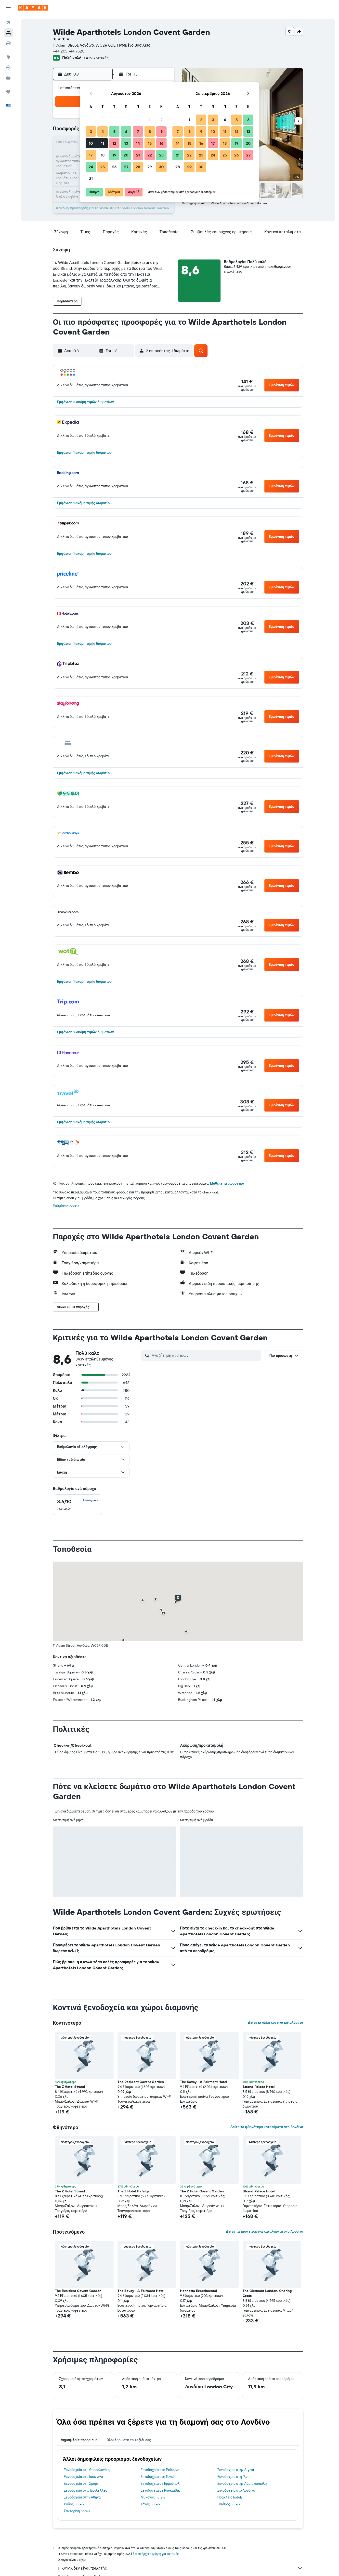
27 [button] (126, 166)
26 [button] (114, 166)
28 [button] (138, 166)
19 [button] (114, 155)
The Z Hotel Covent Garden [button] (202, 2191)
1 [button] (149, 119)
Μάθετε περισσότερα (227, 1183)
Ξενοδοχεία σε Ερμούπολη (161, 2483)
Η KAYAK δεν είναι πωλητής (180, 2568)
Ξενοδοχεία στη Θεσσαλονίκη (87, 2470)
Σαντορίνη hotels (77, 2511)
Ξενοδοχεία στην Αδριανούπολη (242, 2483)
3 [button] (91, 131)
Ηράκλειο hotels (229, 2497)
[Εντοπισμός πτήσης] (8, 67)
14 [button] (138, 143)
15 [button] (150, 143)
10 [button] (91, 143)
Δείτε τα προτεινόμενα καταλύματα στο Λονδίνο (264, 2231)
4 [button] (103, 131)
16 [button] (161, 143)
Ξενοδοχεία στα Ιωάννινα (83, 2476)
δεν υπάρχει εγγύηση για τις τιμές (156, 2554)
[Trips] (8, 92)
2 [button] (161, 119)
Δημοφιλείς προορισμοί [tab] (80, 2440)
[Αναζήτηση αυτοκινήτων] (8, 43)
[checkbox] (77, 1504)
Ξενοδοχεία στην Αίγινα (235, 2470)
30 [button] (161, 166)
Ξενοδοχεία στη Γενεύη (159, 2476)
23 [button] (161, 155)
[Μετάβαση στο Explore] (8, 57)
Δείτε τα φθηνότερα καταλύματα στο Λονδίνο (266, 2127)
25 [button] (102, 166)
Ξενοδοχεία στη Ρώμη (234, 2476)
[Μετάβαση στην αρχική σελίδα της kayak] (33, 8)
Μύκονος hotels (153, 2497)
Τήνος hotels (150, 2504)
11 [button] (102, 143)
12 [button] (114, 143)
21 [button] (138, 155)
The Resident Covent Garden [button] (140, 2082)
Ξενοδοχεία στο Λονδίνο (236, 2490)
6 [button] (126, 131)
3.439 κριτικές (96, 57)
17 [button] (90, 155)
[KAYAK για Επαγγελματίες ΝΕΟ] (8, 78)
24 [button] (91, 166)
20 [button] (126, 155)
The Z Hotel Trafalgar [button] (134, 2191)
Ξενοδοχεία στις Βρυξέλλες (85, 2490)
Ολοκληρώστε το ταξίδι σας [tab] (128, 2440)
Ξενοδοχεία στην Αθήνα (82, 2497)
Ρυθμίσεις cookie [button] (66, 1206)
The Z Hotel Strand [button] (70, 2086)
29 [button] (149, 166)
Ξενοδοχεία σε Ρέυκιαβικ (160, 2490)
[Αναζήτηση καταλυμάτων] (8, 33)
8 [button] (150, 131)
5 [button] (114, 131)
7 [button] (138, 131)
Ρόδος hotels (74, 2504)
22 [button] (149, 155)
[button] (8, 7)
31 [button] (91, 178)
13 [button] (126, 143)
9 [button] (161, 131)
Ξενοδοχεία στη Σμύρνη (82, 2483)
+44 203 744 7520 (68, 51)
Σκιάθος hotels (228, 2504)
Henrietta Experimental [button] (198, 2291)
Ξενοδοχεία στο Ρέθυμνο (160, 2470)
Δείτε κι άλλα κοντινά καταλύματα (275, 2022)
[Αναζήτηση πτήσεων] (8, 22)
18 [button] (102, 155)
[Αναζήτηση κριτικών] (205, 1355)
